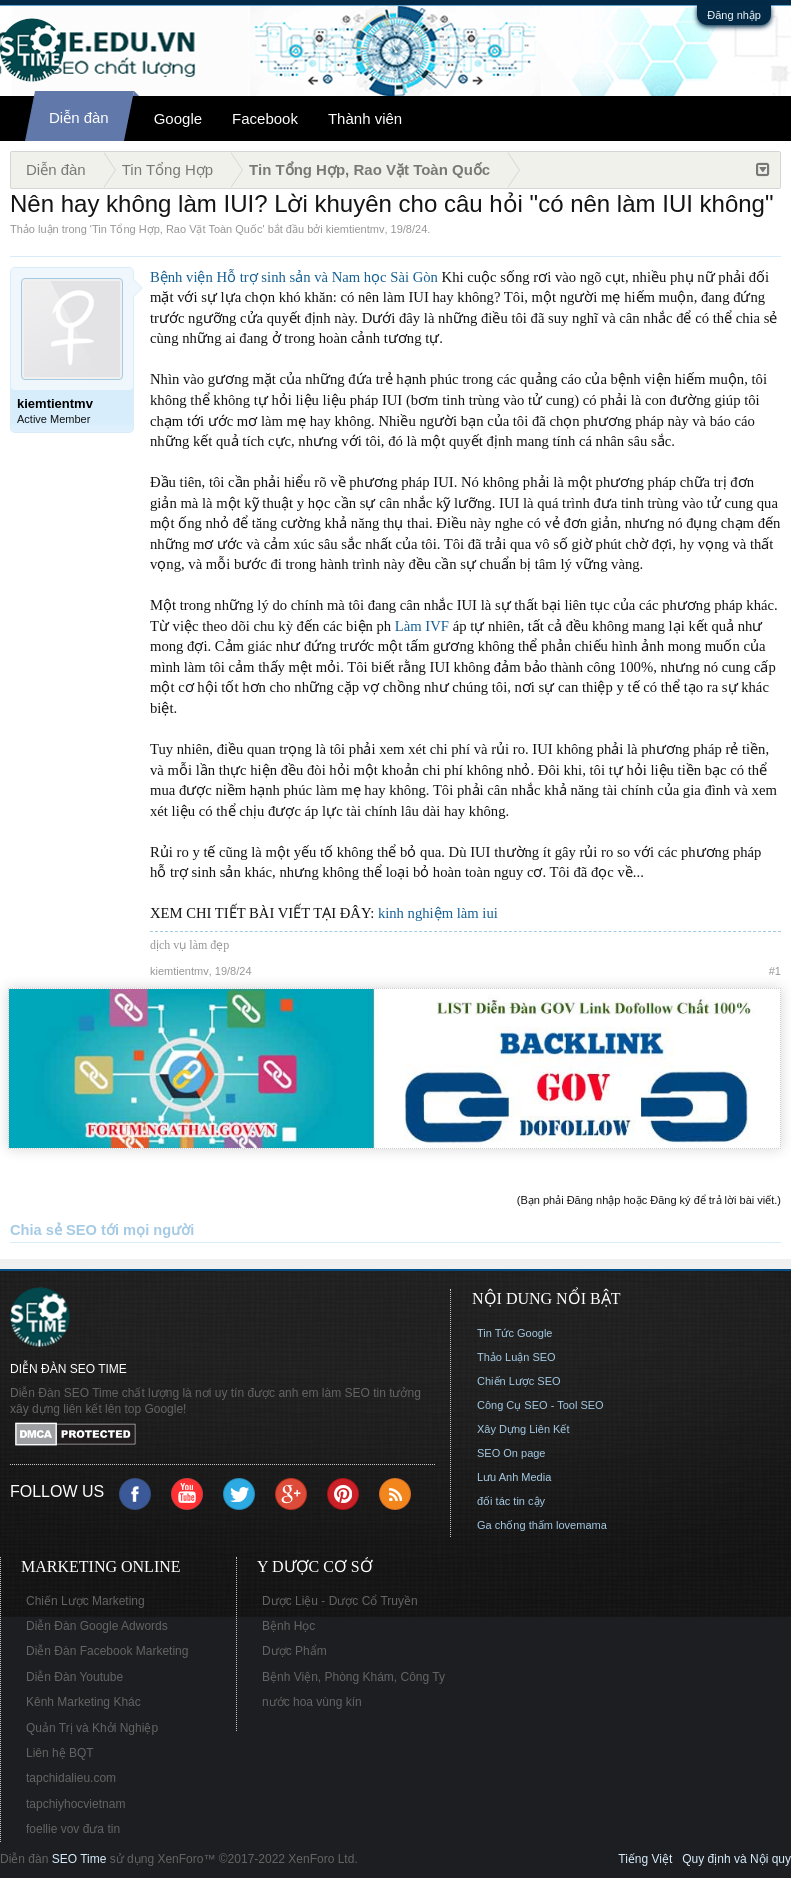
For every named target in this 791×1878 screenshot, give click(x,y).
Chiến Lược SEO (519, 1381)
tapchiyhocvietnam (75, 1804)
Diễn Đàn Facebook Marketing (107, 1651)
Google (178, 118)
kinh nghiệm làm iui (438, 913)
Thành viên (365, 118)
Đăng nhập (734, 15)
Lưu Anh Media (514, 1477)
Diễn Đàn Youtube (74, 1677)
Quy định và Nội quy (736, 1859)
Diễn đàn (79, 117)
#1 (775, 971)
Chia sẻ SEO (53, 1230)
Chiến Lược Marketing (85, 1601)
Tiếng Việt (645, 1859)
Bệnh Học (288, 1626)
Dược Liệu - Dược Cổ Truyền (340, 1601)
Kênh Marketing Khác (83, 1702)
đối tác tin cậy (511, 1501)
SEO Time (79, 1859)
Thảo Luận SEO (516, 1357)
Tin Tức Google (514, 1333)
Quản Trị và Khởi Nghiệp (92, 1728)
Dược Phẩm (294, 1651)
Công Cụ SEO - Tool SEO (540, 1405)
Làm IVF (422, 626)
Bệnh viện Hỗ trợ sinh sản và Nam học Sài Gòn (294, 277)
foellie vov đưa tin (73, 1829)
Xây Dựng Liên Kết (523, 1429)
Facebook (265, 118)
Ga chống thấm (515, 1525)
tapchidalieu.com (71, 1778)
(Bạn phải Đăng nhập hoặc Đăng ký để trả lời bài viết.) (649, 1200)
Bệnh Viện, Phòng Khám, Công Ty (353, 1677)
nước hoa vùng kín (312, 1702)
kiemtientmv (355, 229)
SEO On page (511, 1453)
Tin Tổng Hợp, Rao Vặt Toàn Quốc (177, 229)
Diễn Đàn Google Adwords (97, 1626)
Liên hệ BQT (60, 1753)
